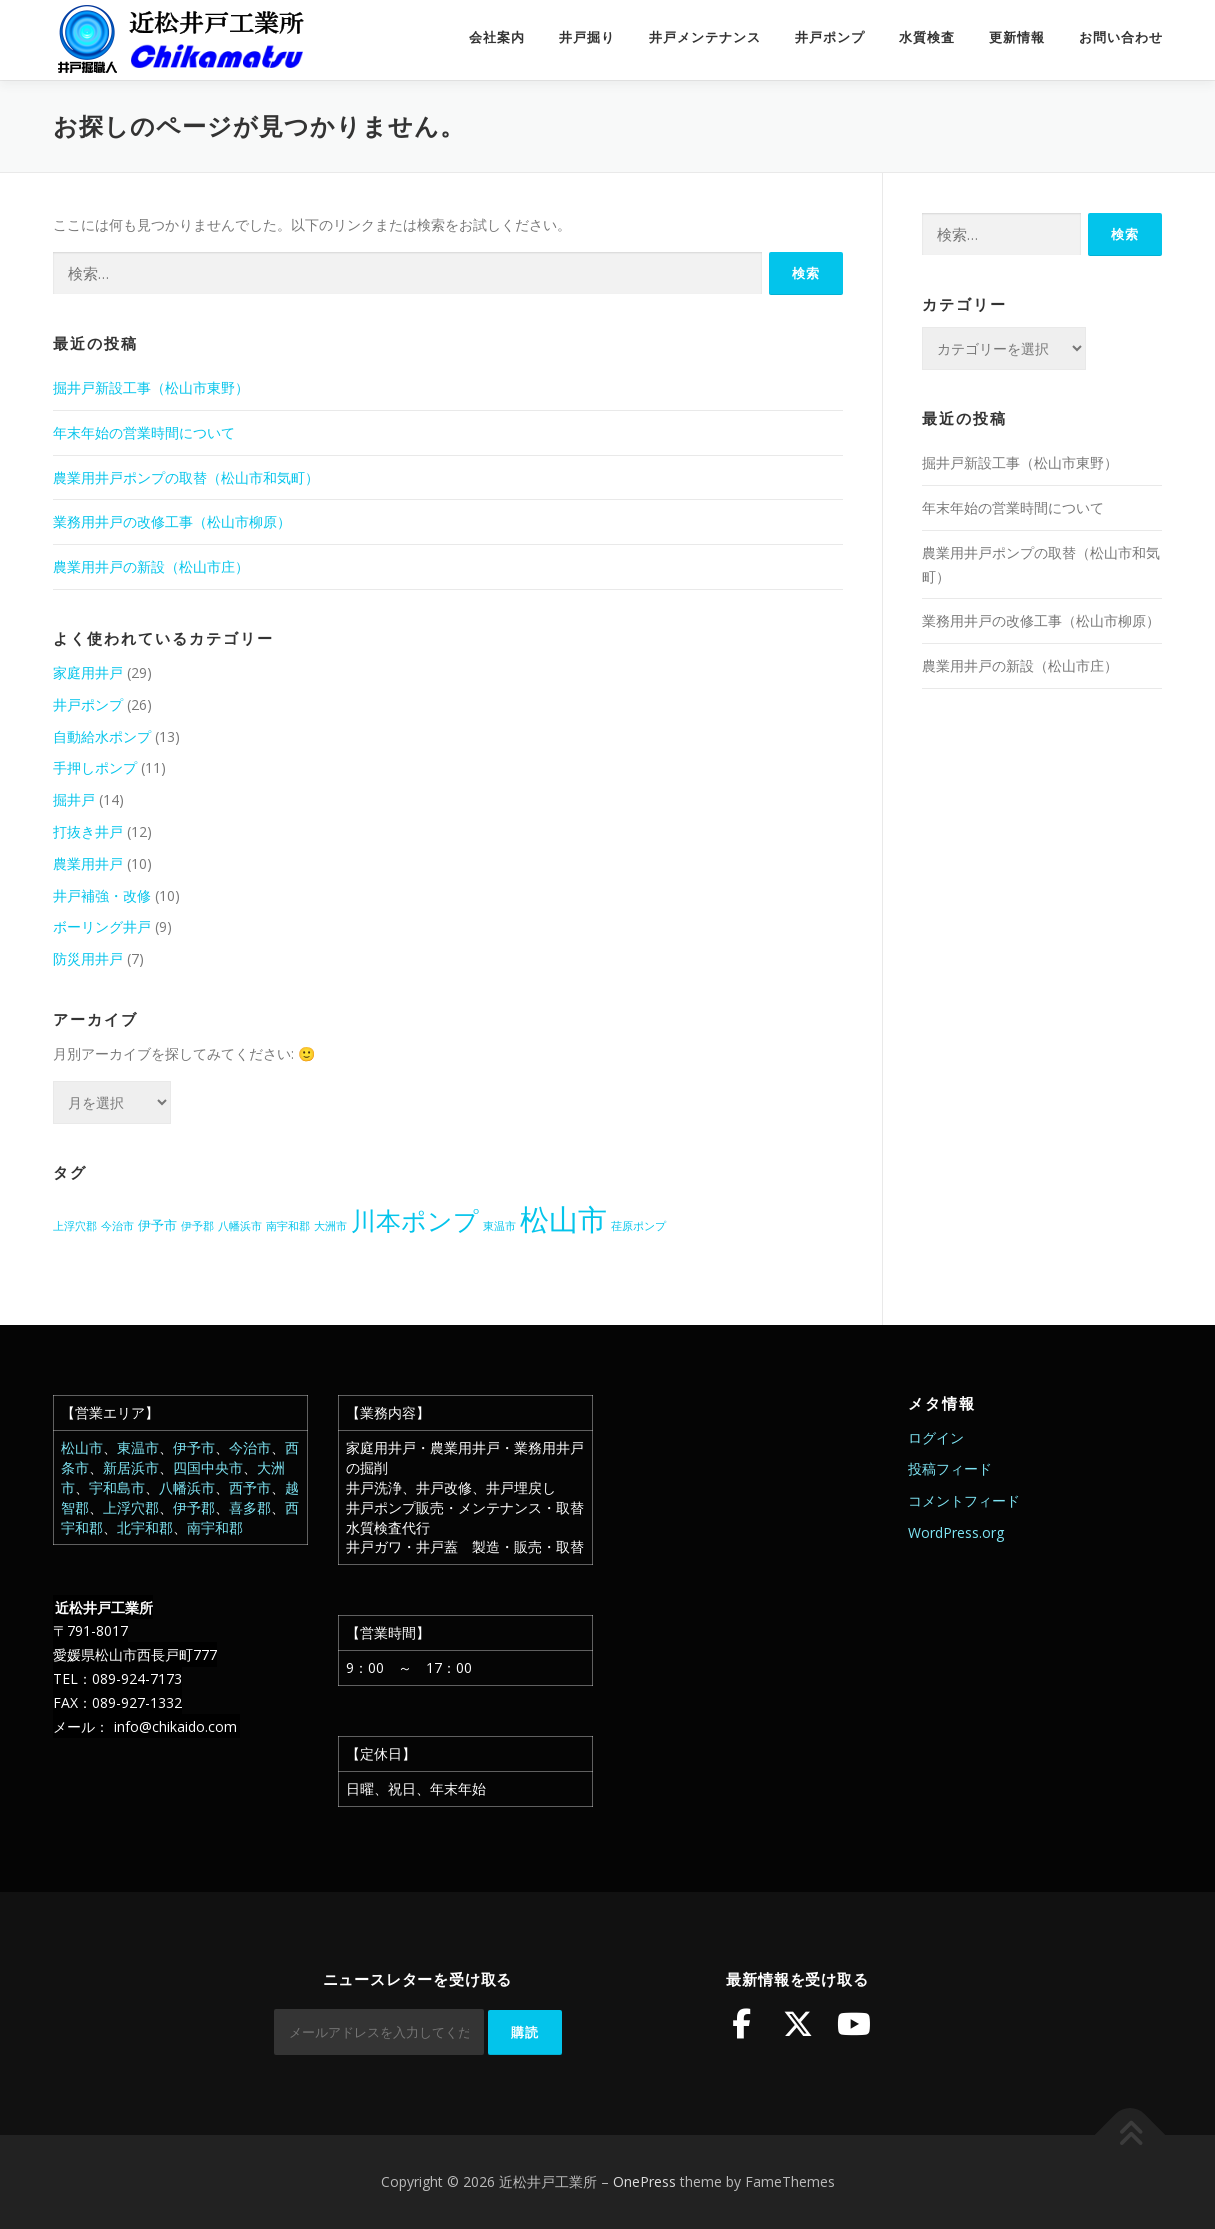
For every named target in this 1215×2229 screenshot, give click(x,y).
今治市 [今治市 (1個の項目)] (117, 1226)
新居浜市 (131, 1467)
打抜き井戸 (88, 831)
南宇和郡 (215, 1527)
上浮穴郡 (131, 1507)
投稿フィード (950, 1468)
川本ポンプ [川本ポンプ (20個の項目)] (415, 1220)
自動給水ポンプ (102, 736)
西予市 (250, 1487)
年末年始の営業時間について (144, 432)
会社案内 (497, 37)
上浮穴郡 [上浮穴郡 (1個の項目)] (75, 1226)
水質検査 (927, 37)
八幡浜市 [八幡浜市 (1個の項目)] (240, 1226)
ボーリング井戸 (102, 926)
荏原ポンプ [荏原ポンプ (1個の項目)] (638, 1226)
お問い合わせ (1121, 37)
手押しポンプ (95, 767)
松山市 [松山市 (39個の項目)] (563, 1219)
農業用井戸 (88, 863)
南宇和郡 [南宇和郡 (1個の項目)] (288, 1226)
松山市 (82, 1447)
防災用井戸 (88, 958)
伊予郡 (194, 1507)
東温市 (138, 1447)
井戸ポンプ (830, 37)
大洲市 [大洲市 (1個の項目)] (330, 1226)
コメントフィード (964, 1500)
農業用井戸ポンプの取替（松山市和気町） (186, 477)
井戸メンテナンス (705, 37)
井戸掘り (587, 37)
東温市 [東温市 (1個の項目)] (499, 1226)
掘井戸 (74, 799)
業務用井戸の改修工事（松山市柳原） (172, 521)
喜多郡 (250, 1507)
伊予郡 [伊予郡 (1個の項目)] (197, 1226)
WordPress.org (956, 1532)
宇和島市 (117, 1487)
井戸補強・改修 (102, 895)
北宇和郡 (145, 1527)
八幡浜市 (187, 1487)
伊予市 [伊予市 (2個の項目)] (157, 1225)
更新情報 (1017, 37)
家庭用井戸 (88, 672)
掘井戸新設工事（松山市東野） (151, 387)
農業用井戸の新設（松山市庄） (151, 566)
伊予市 (194, 1447)
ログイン (936, 1437)
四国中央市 (208, 1467)
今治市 (250, 1447)
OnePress (644, 2181)
